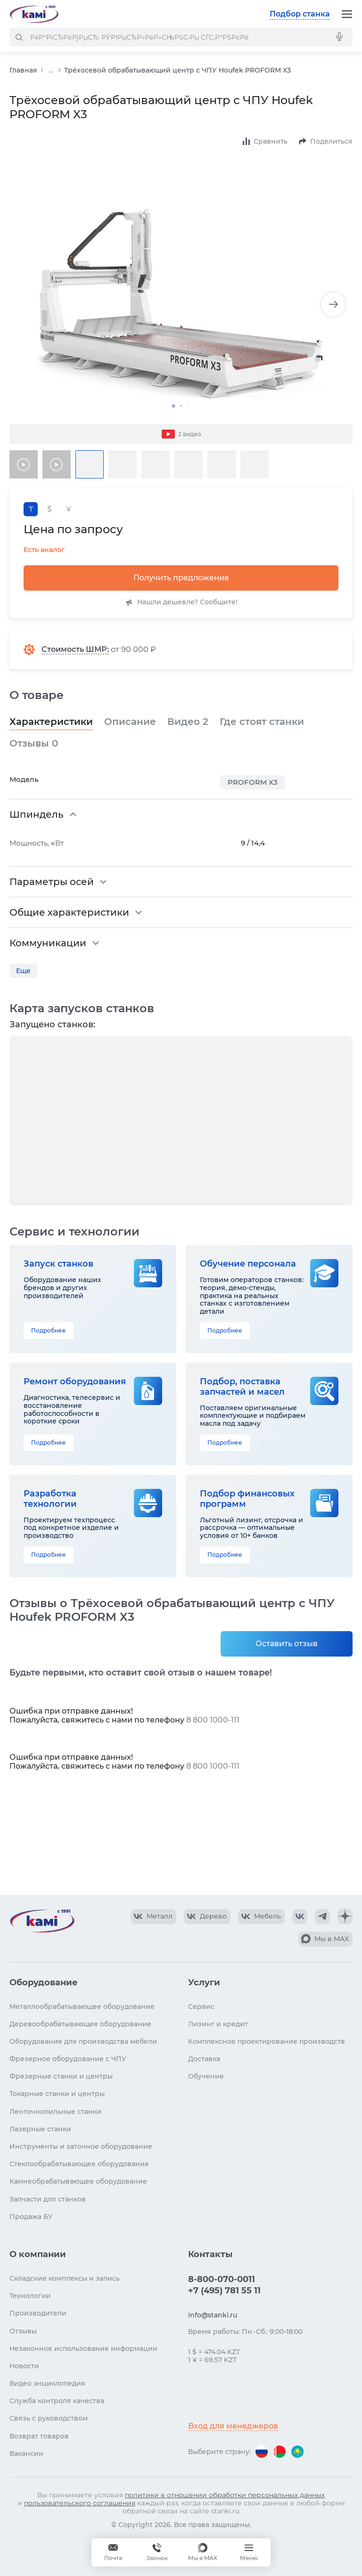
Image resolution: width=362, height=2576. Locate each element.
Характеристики (51, 721)
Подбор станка (300, 13)
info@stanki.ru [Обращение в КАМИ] (212, 2315)
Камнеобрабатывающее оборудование (78, 2181)
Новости (24, 2366)
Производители (37, 2313)
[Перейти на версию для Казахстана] (297, 2452)
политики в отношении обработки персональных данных (225, 2495)
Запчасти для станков (47, 2199)
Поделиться (331, 141)
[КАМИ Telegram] (322, 1916)
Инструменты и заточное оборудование (80, 2146)
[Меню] (347, 14)
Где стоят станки (262, 721)
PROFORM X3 (253, 782)
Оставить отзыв (286, 1643)
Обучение (206, 2076)
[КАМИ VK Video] (153, 1916)
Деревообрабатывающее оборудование (80, 2024)
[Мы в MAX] (202, 2552)
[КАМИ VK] (299, 1916)
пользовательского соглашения (79, 2503)
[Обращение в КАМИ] (113, 2552)
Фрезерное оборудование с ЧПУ (67, 2059)
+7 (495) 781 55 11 (224, 2290)
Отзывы (33, 743)
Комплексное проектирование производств (266, 2041)
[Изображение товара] (181, 304)
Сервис (201, 2006)
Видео (187, 721)
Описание (130, 721)
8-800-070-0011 (221, 2279)
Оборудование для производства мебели (83, 2041)
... (51, 70)
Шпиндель (36, 814)
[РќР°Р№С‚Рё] (18, 37)
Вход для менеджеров (233, 2426)
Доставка (204, 2059)
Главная (23, 70)
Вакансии (26, 2453)
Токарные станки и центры (57, 2093)
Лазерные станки (40, 2129)
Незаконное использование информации (83, 2348)
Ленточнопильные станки (55, 2111)
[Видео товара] (23, 464)
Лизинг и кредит (218, 2024)
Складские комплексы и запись (64, 2278)
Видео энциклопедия (47, 2383)
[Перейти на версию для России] (261, 2452)
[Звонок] (157, 2552)
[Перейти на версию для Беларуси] (279, 2452)
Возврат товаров (39, 2436)
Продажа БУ (31, 2216)
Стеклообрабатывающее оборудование (79, 2164)
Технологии (30, 2296)
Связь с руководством (48, 2418)
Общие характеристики (69, 912)
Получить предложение (181, 577)
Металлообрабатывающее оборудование (82, 2006)
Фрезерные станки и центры (61, 2076)
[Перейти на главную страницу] (33, 14)
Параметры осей (51, 881)
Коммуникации (47, 943)
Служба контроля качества (56, 2401)
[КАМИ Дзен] (345, 1916)
